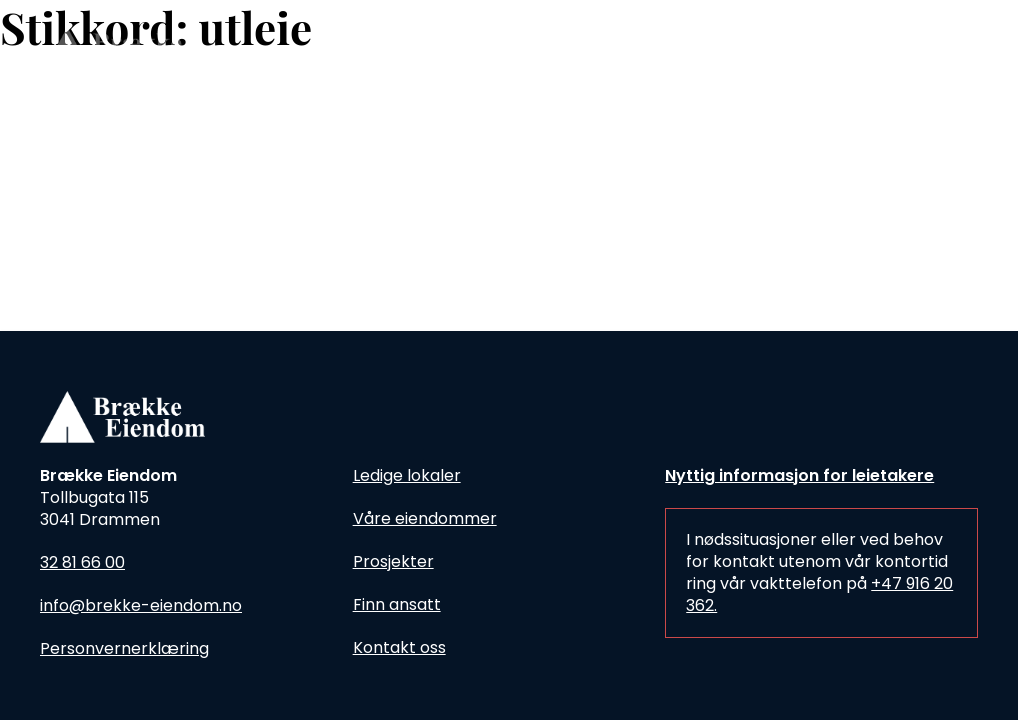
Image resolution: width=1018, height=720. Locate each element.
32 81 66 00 (82, 562)
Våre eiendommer (425, 518)
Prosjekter (393, 561)
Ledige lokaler (407, 475)
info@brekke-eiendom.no (141, 605)
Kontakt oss (399, 647)
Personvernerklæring (124, 648)
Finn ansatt (397, 604)
